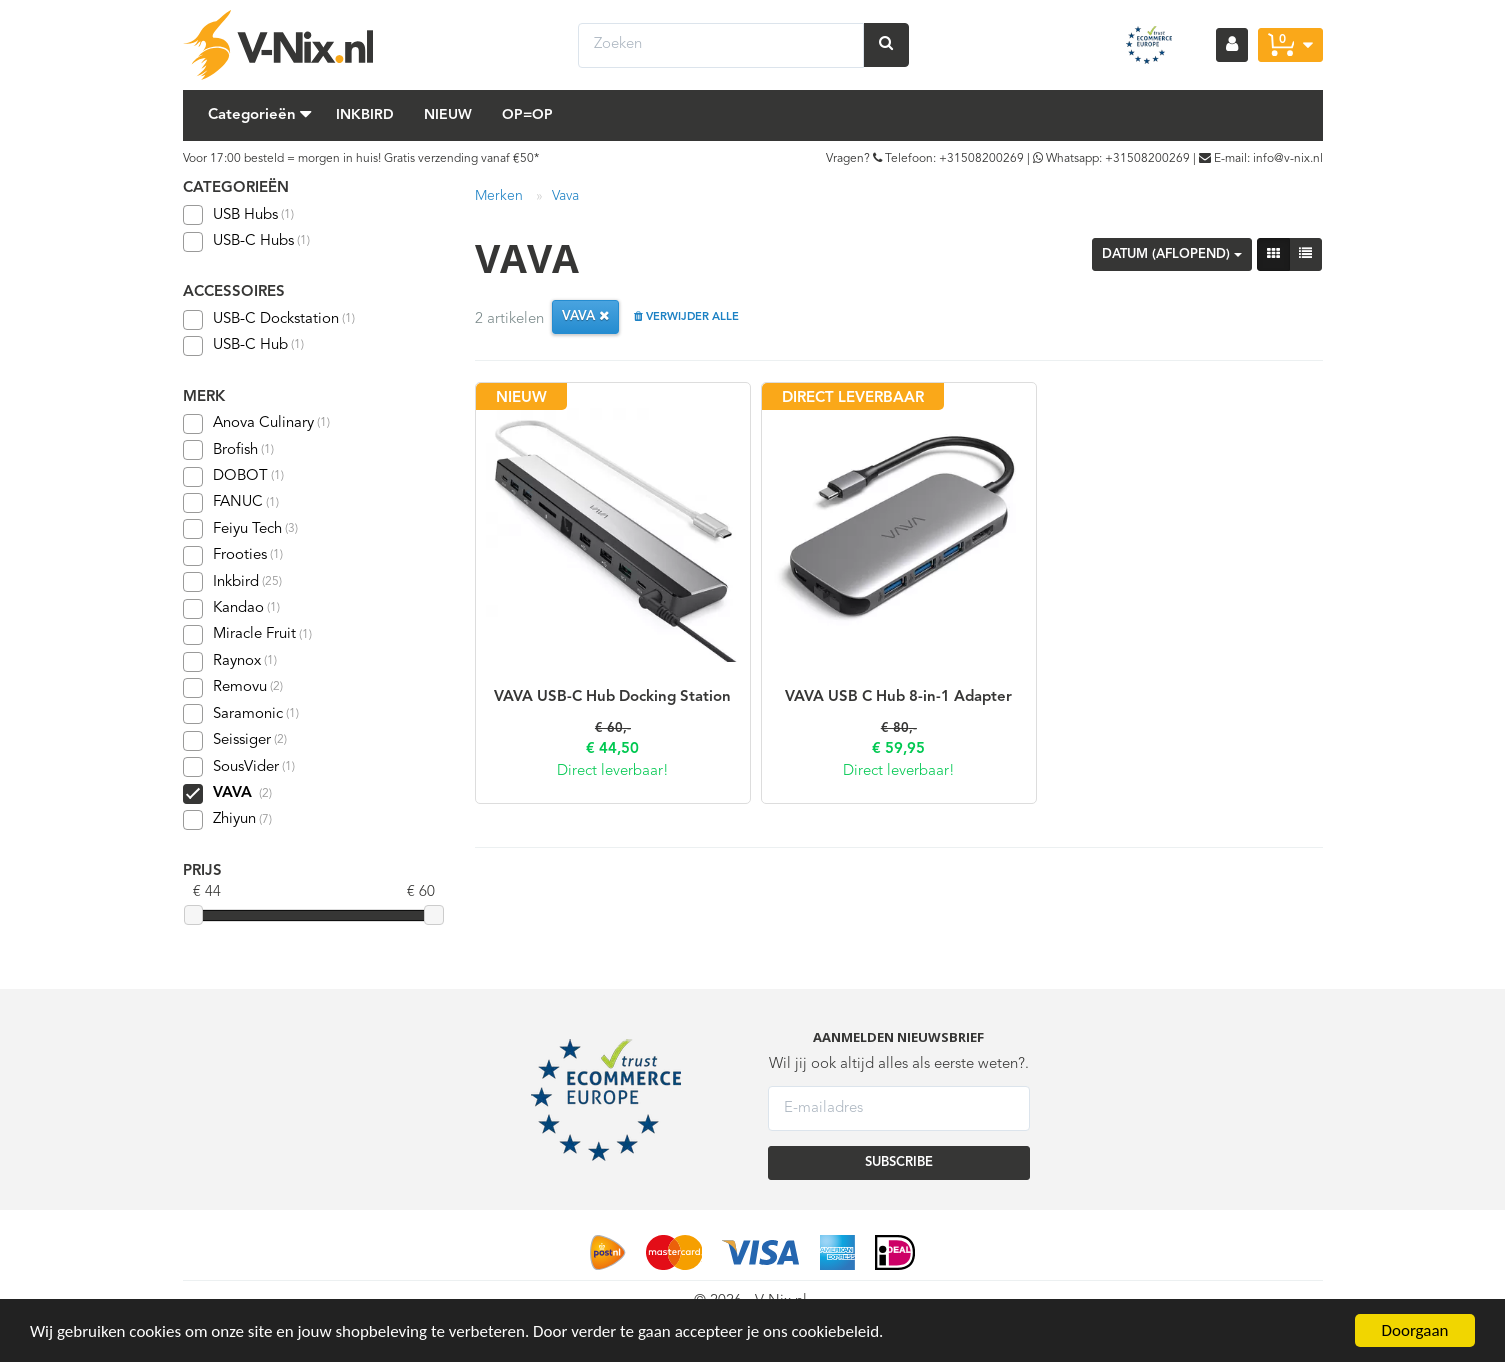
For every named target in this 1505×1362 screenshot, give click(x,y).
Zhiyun (227, 820)
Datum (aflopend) (1172, 254)
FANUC (231, 503)
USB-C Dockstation (269, 320)
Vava (565, 196)
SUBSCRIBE (899, 1162)
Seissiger (235, 741)
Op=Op (527, 115)
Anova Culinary (256, 424)
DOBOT (233, 477)
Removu (233, 688)
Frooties (233, 556)
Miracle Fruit (247, 635)
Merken (499, 196)
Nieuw (448, 115)
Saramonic (241, 714)
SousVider (239, 767)
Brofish (228, 450)
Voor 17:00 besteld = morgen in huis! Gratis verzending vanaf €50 (358, 159)
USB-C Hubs (246, 242)
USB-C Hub (243, 346)
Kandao (231, 609)
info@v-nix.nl (1288, 159)
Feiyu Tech (240, 529)
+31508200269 (981, 159)
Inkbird (365, 115)
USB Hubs (238, 215)
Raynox (230, 662)
